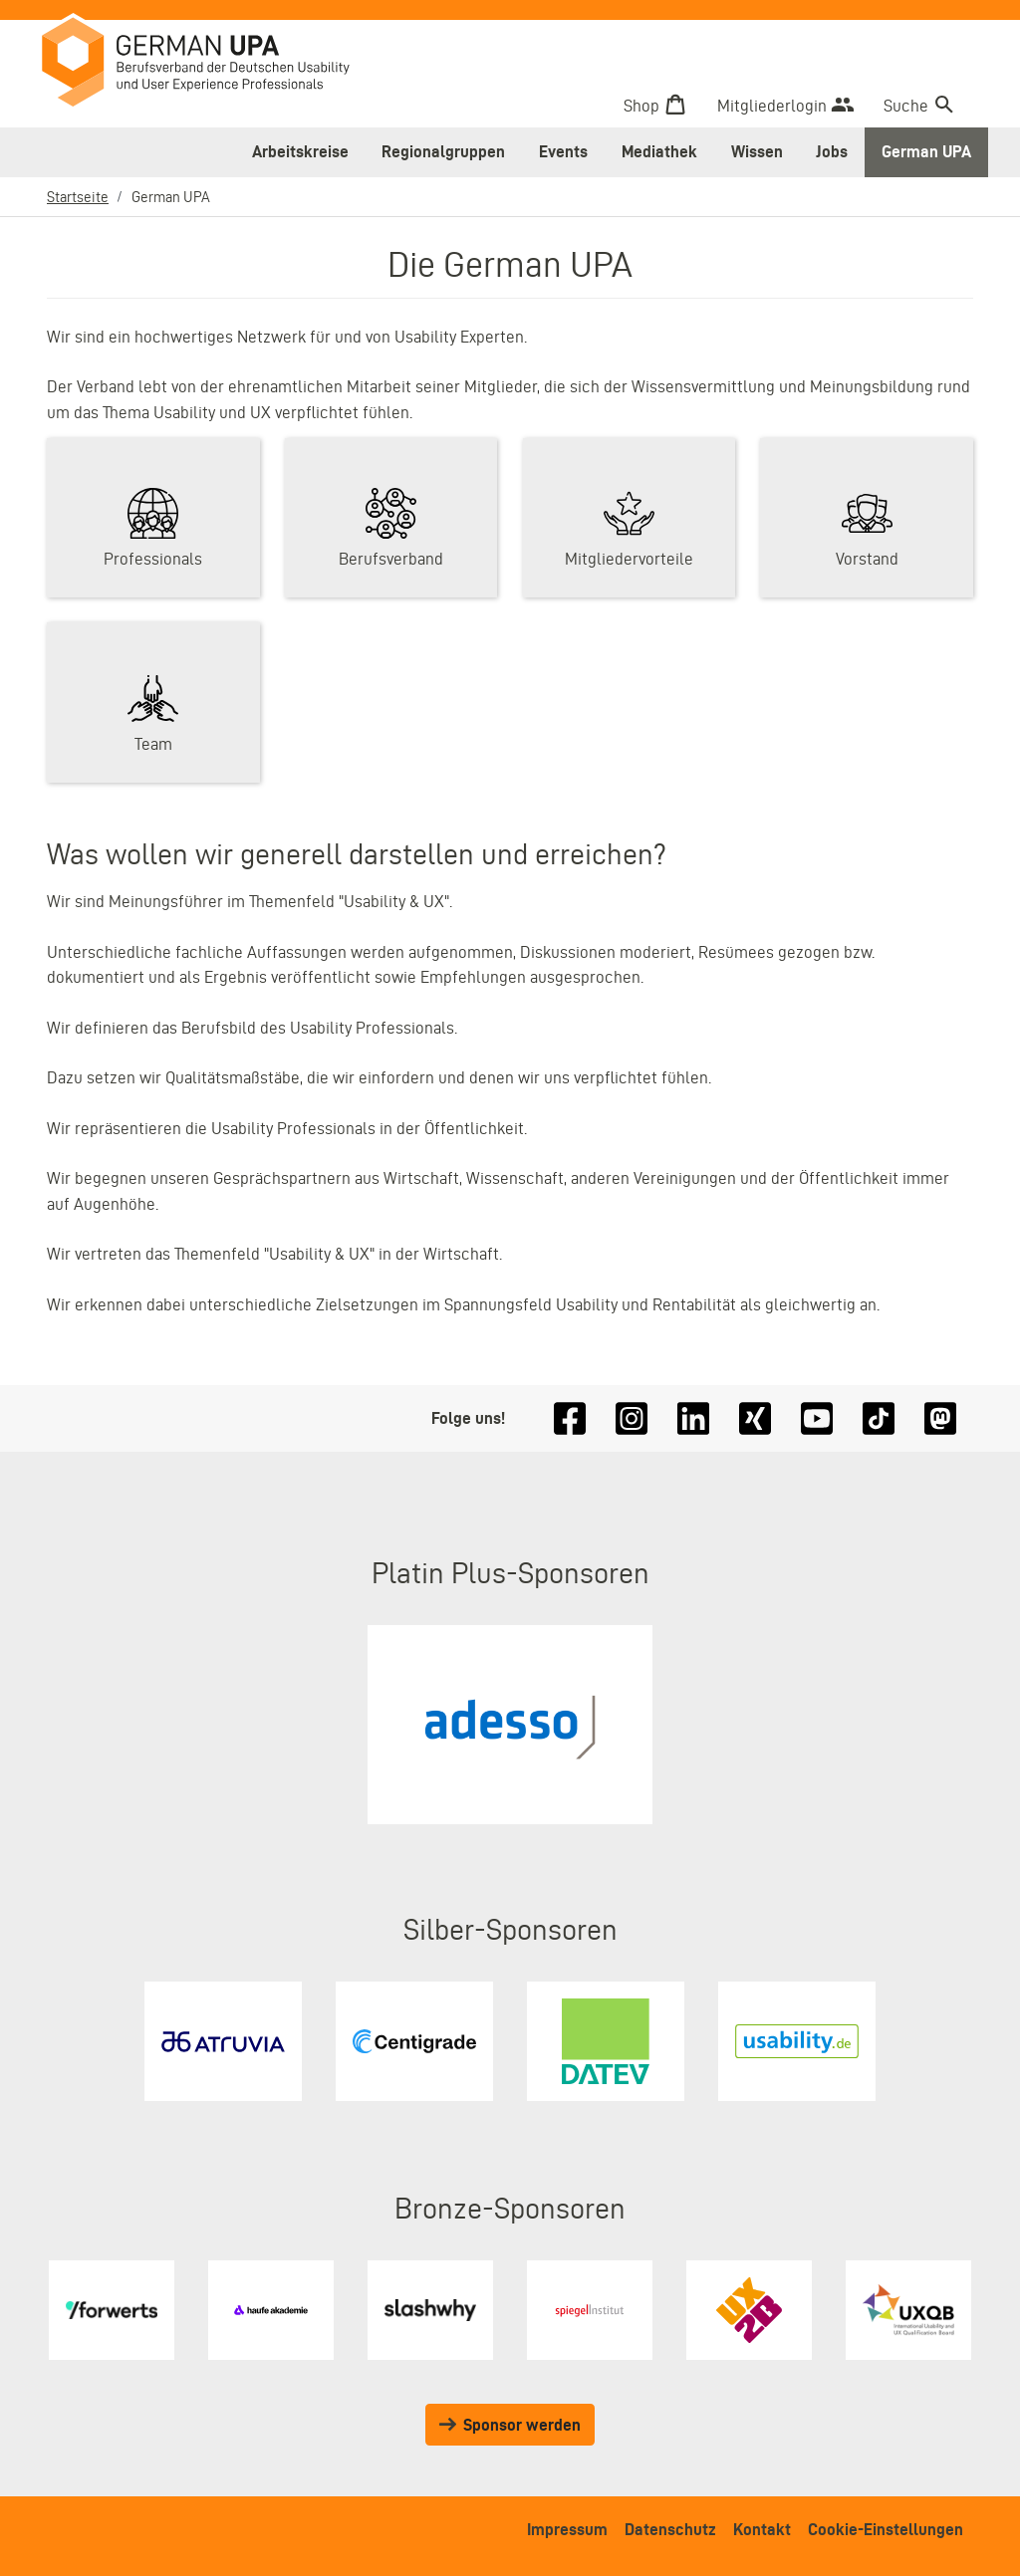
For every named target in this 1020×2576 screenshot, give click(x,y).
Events (563, 151)
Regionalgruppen (443, 151)
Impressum (567, 2529)
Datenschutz (670, 2529)
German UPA (926, 151)
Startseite (78, 197)
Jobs (832, 151)
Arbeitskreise (300, 151)
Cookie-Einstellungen (885, 2529)
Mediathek (659, 151)
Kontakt (762, 2529)
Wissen (757, 151)
